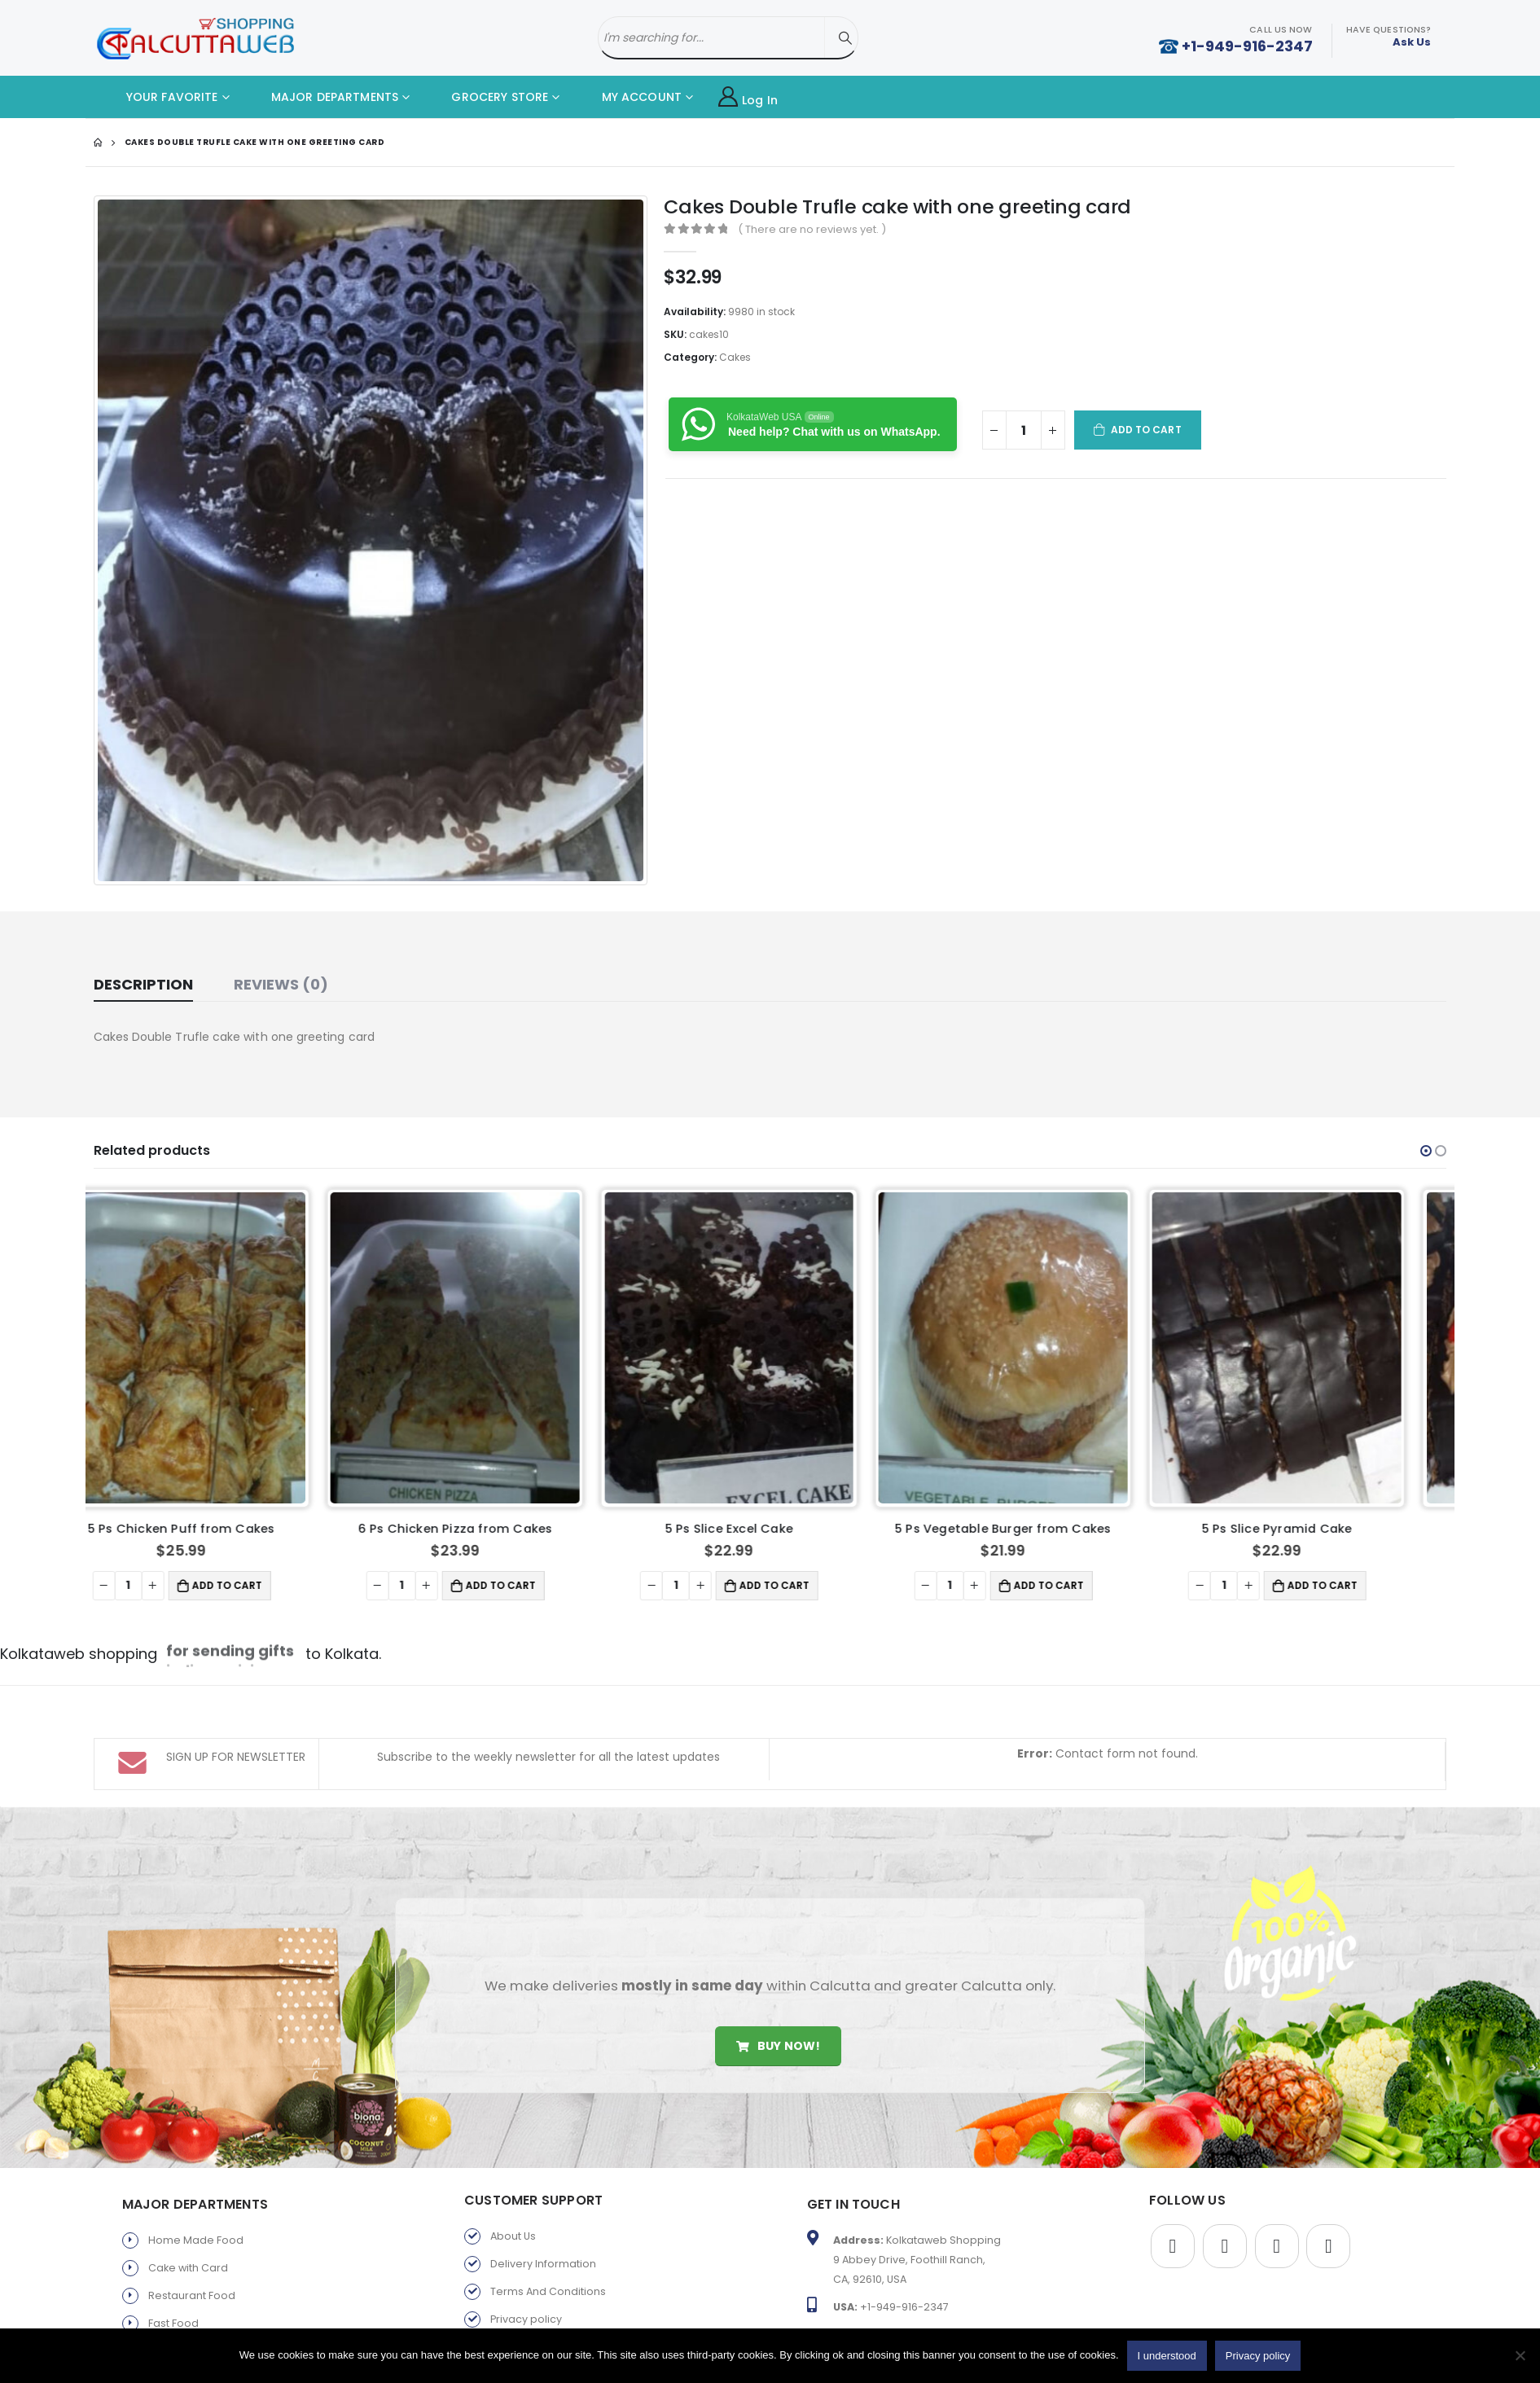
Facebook (1173, 2164)
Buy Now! (778, 1963)
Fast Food (173, 2241)
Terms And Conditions (548, 2209)
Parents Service (189, 2324)
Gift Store (172, 2296)
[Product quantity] (1024, 430)
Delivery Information (543, 2181)
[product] (223, 1347)
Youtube (1277, 2164)
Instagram (1328, 2164)
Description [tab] (143, 984)
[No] (1519, 2355)
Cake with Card (188, 2185)
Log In (748, 97)
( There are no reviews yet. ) (812, 229)
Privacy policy (526, 2237)
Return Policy (523, 2264)
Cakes (735, 357)
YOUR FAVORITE (160, 97)
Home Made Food (196, 2158)
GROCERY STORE (487, 97)
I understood (1167, 2356)
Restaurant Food (191, 2213)
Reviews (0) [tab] (281, 984)
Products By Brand (538, 2292)
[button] (1426, 1151)
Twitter (1225, 2164)
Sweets (167, 2268)
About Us (513, 2154)
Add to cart (1146, 430)
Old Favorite (522, 2320)
